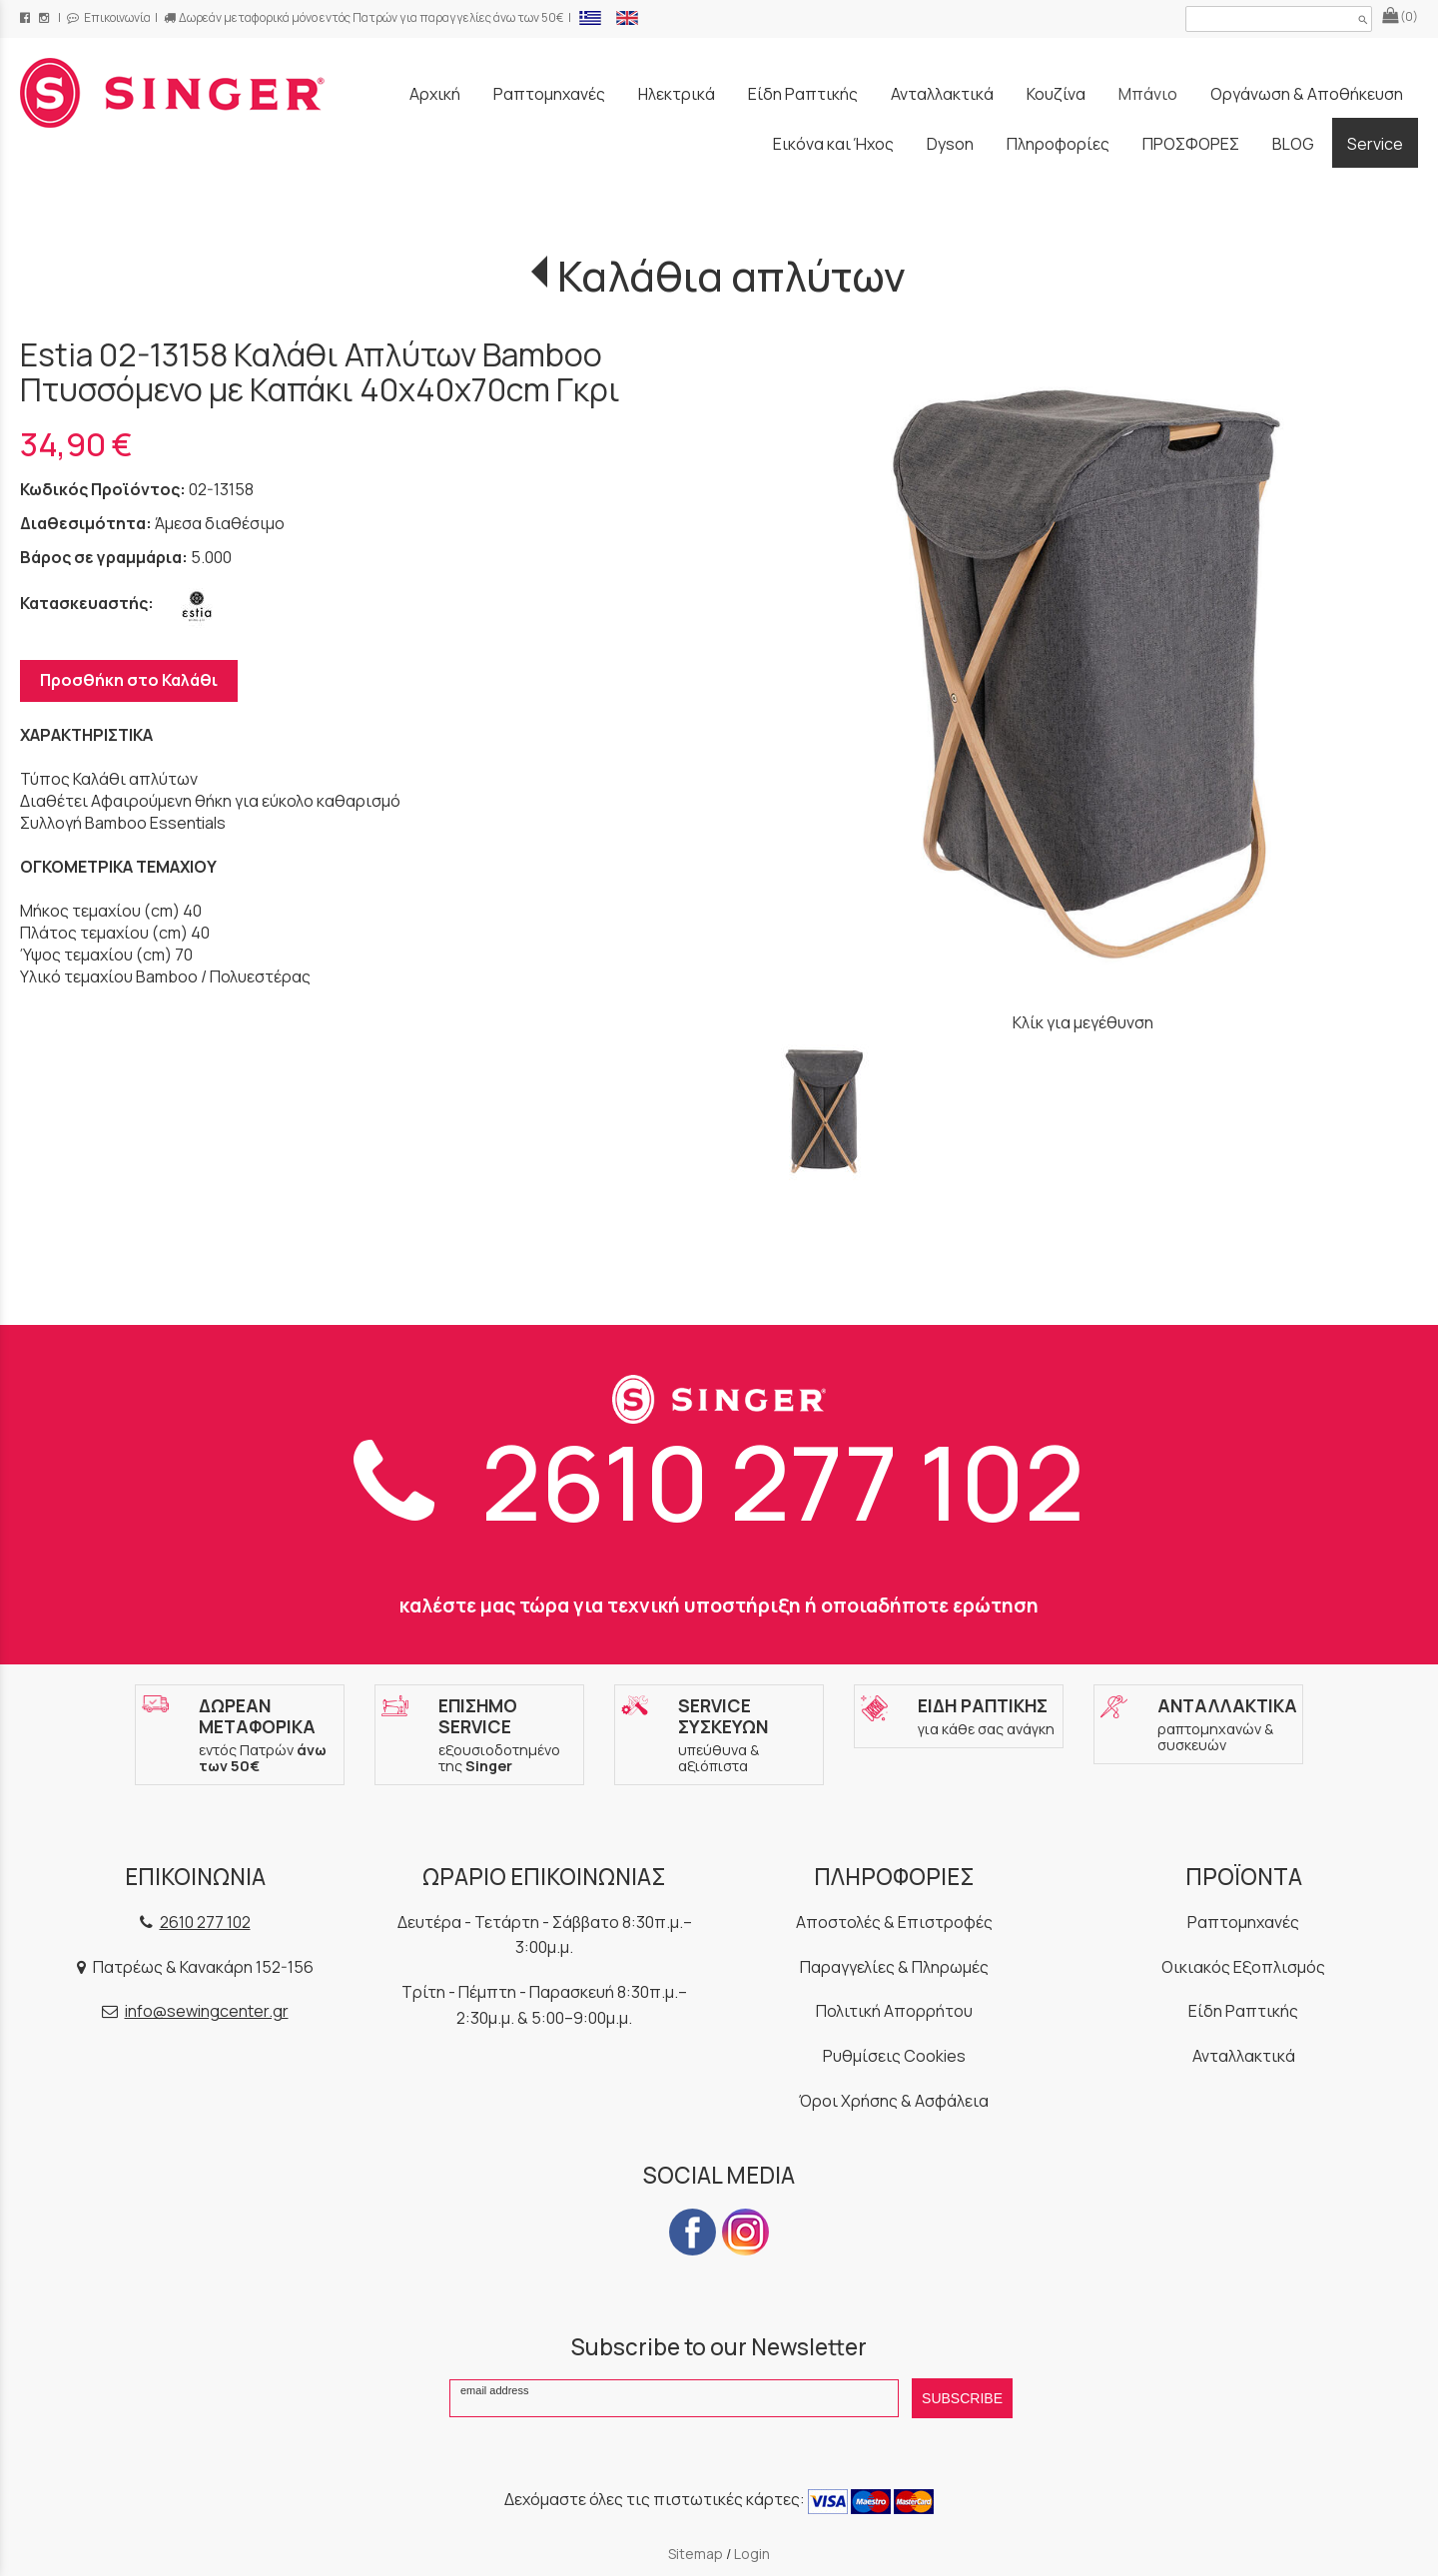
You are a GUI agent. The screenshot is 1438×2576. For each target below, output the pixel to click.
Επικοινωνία (109, 17)
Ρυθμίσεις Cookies (894, 2056)
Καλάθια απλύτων (731, 276)
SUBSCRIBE (962, 2398)
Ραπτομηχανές (1243, 1922)
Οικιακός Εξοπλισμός (1243, 1967)
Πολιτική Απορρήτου (894, 2011)
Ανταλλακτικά (1243, 2056)
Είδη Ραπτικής (1243, 2011)
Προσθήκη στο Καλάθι (129, 680)
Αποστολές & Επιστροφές (894, 1922)
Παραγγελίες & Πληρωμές (894, 1967)
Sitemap (695, 2553)
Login (752, 2553)
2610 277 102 (719, 1481)
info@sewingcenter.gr (207, 2011)
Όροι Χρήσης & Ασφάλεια (894, 2101)
